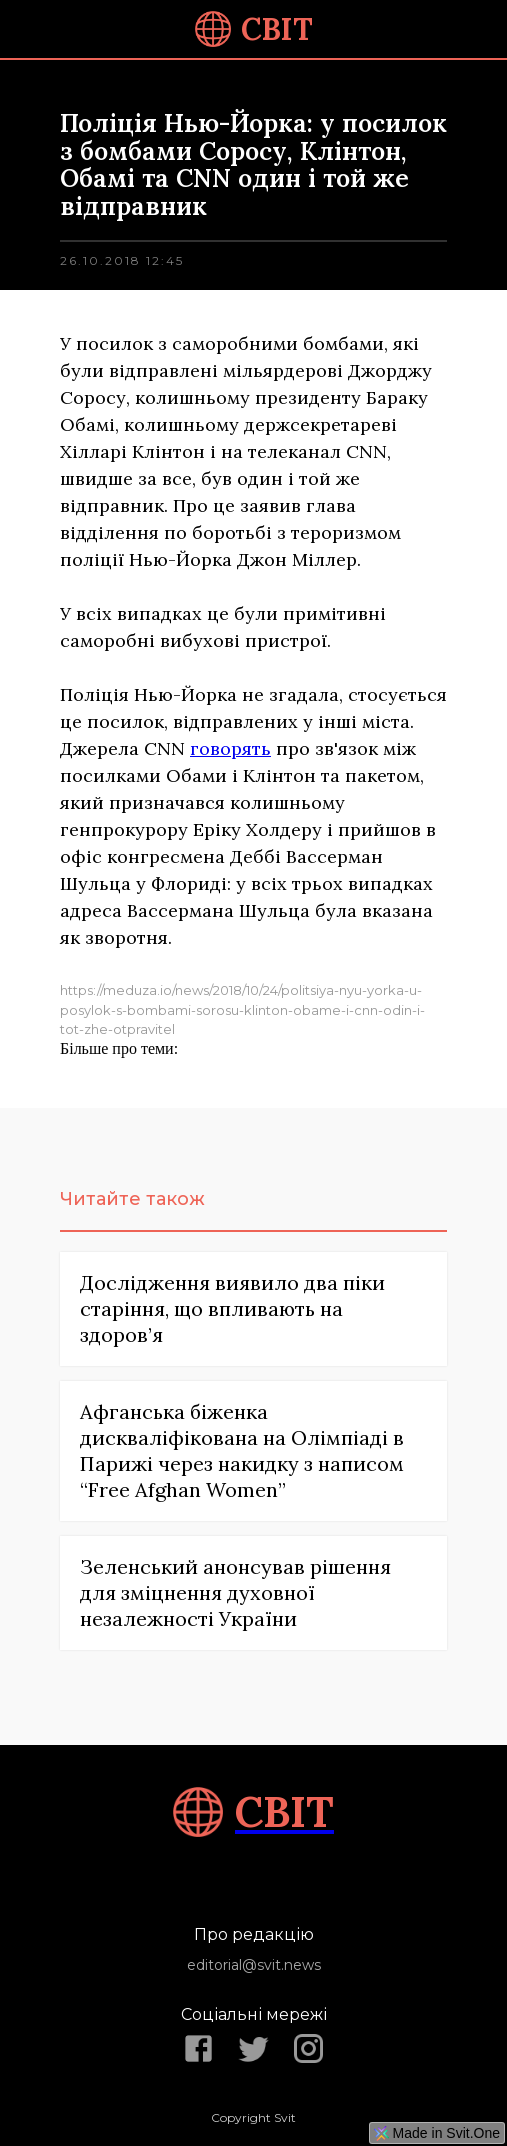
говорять (230, 748)
